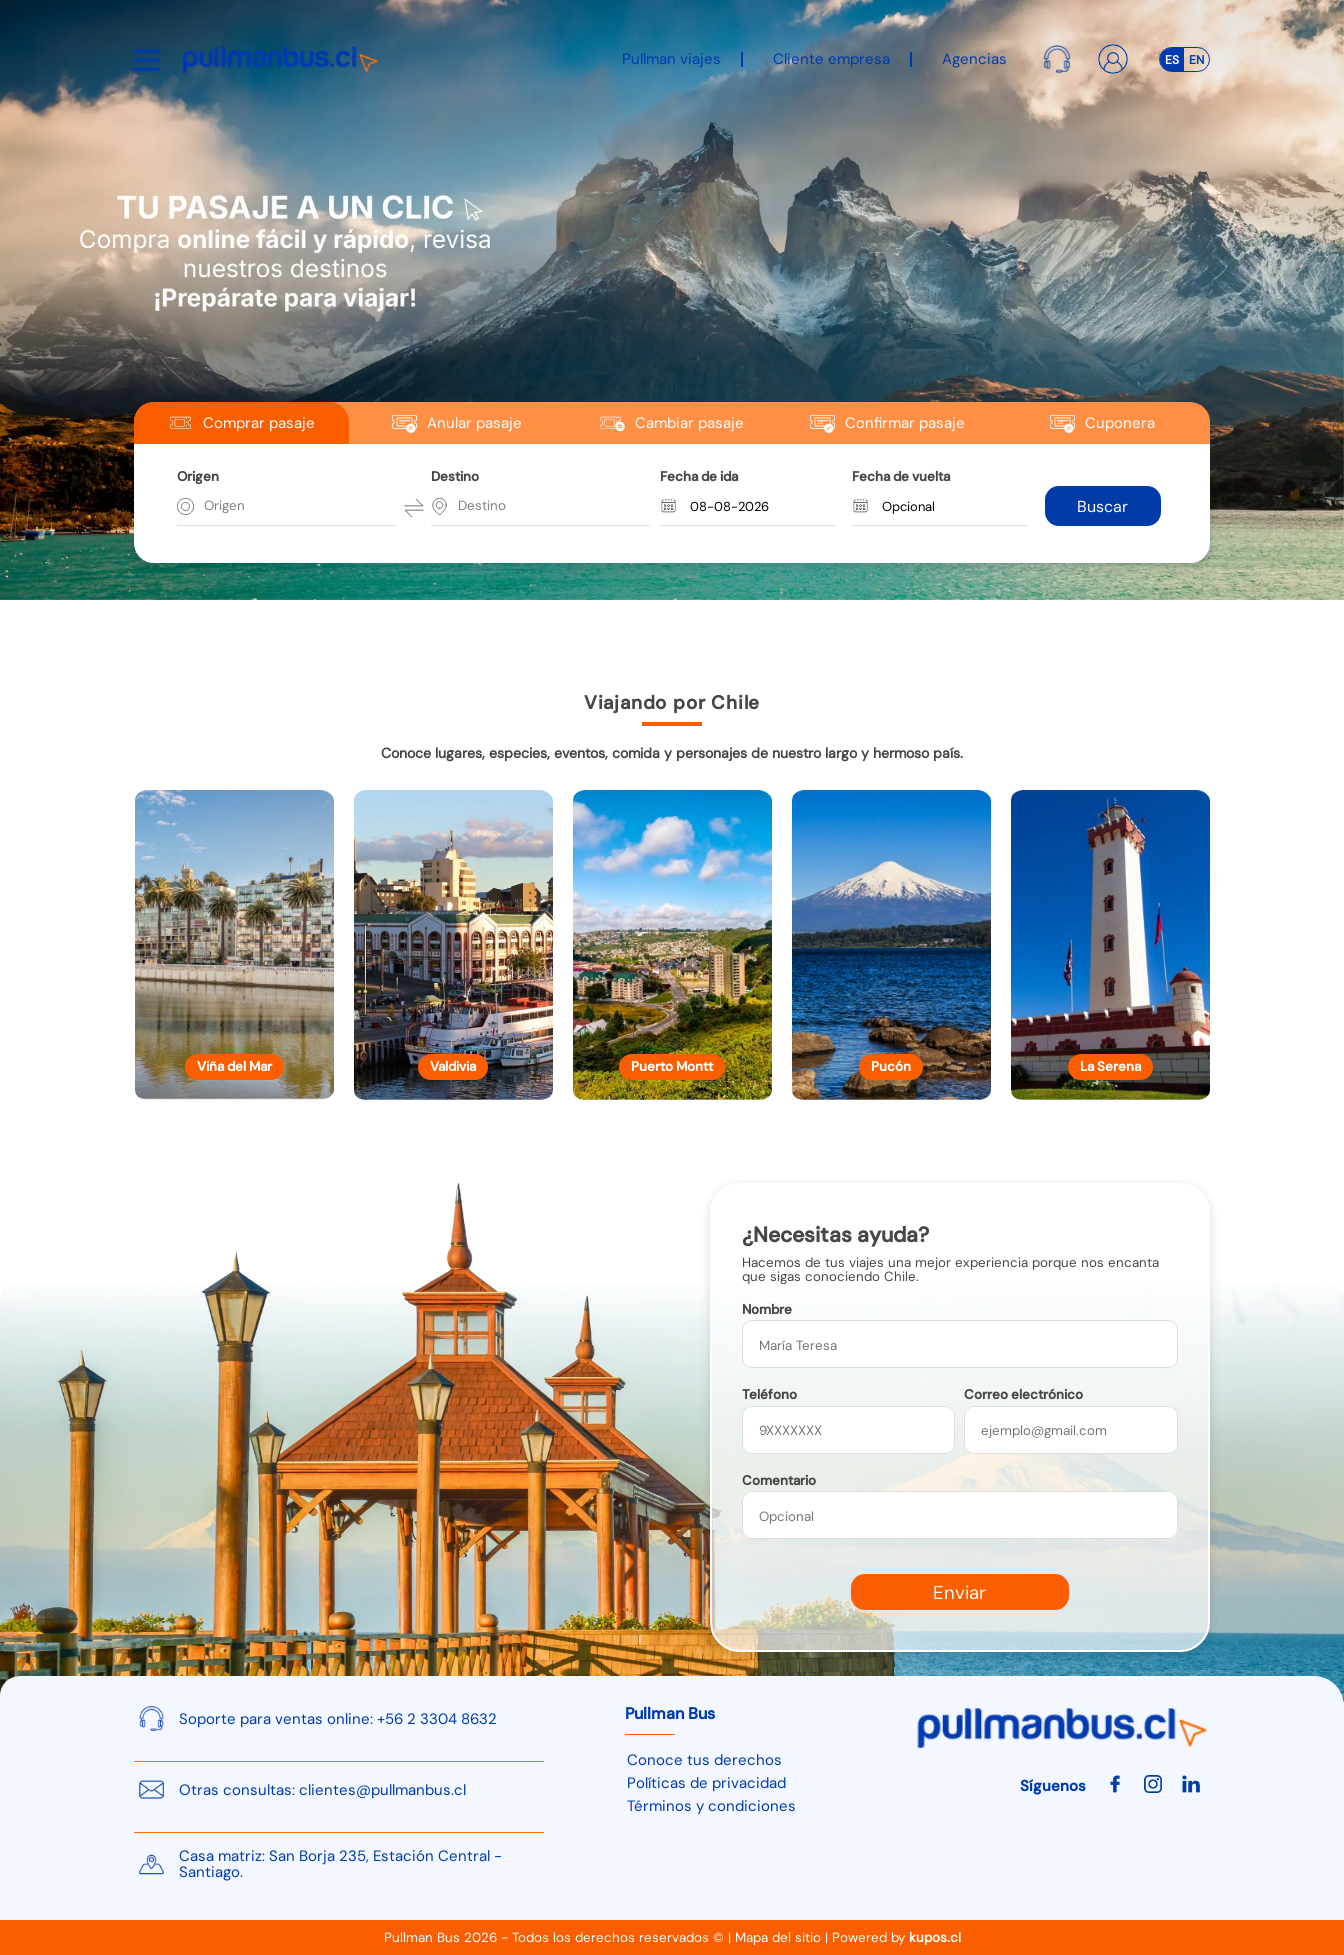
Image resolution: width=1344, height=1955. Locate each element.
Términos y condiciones (711, 1806)
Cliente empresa (831, 59)
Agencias (974, 59)
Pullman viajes (671, 59)
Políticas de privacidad (706, 1783)
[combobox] (206, 506)
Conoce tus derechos (704, 1760)
